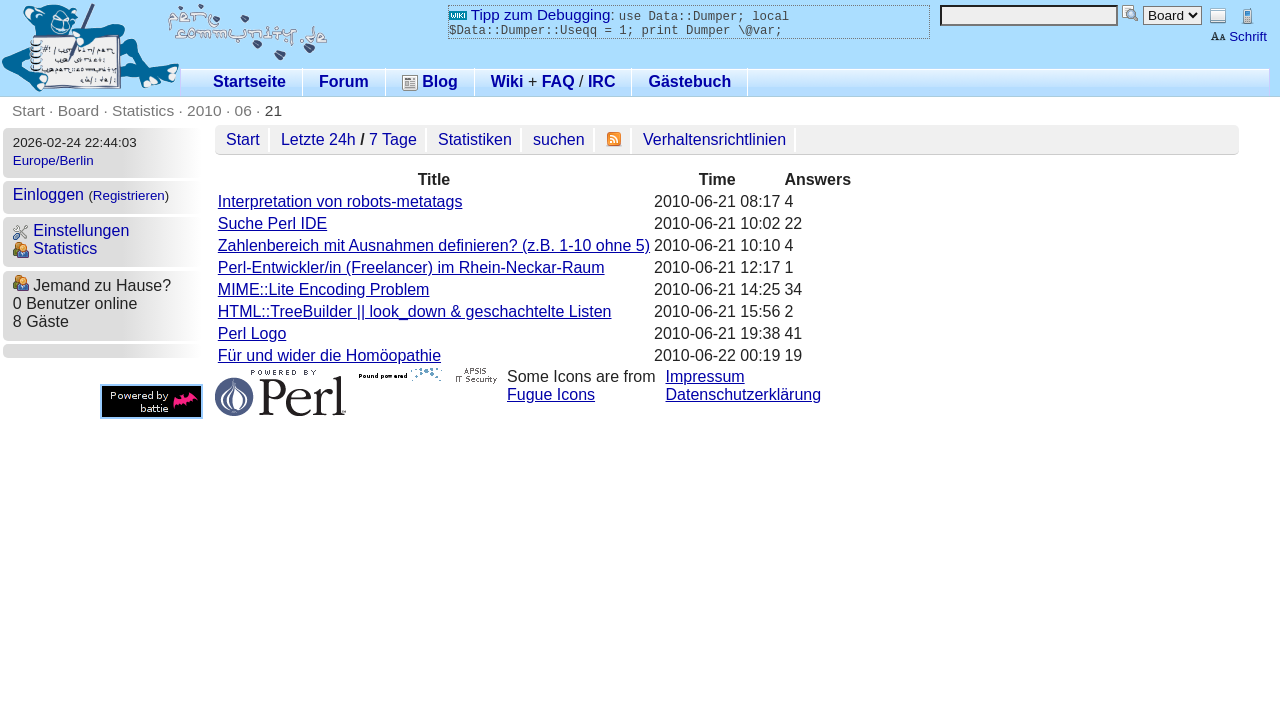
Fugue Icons (551, 394)
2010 (204, 110)
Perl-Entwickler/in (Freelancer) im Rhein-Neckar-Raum (411, 267)
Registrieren (129, 195)
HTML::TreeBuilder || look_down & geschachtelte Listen (415, 311)
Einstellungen (71, 230)
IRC (602, 81)
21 (273, 110)
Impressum (705, 376)
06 (243, 110)
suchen (559, 139)
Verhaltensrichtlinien (714, 139)
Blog (430, 81)
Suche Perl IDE (272, 223)
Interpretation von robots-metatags (340, 201)
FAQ (558, 81)
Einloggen (48, 194)
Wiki (507, 81)
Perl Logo (252, 333)
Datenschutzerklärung (744, 394)
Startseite (249, 81)
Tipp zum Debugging (529, 14)
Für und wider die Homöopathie (329, 355)
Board (78, 110)
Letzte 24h (318, 139)
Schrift (1238, 36)
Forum (344, 81)
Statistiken (475, 139)
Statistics (143, 110)
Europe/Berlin (53, 160)
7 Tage (393, 139)
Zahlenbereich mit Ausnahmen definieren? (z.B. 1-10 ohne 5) (434, 245)
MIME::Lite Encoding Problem (324, 289)
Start (28, 110)
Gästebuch (689, 81)
